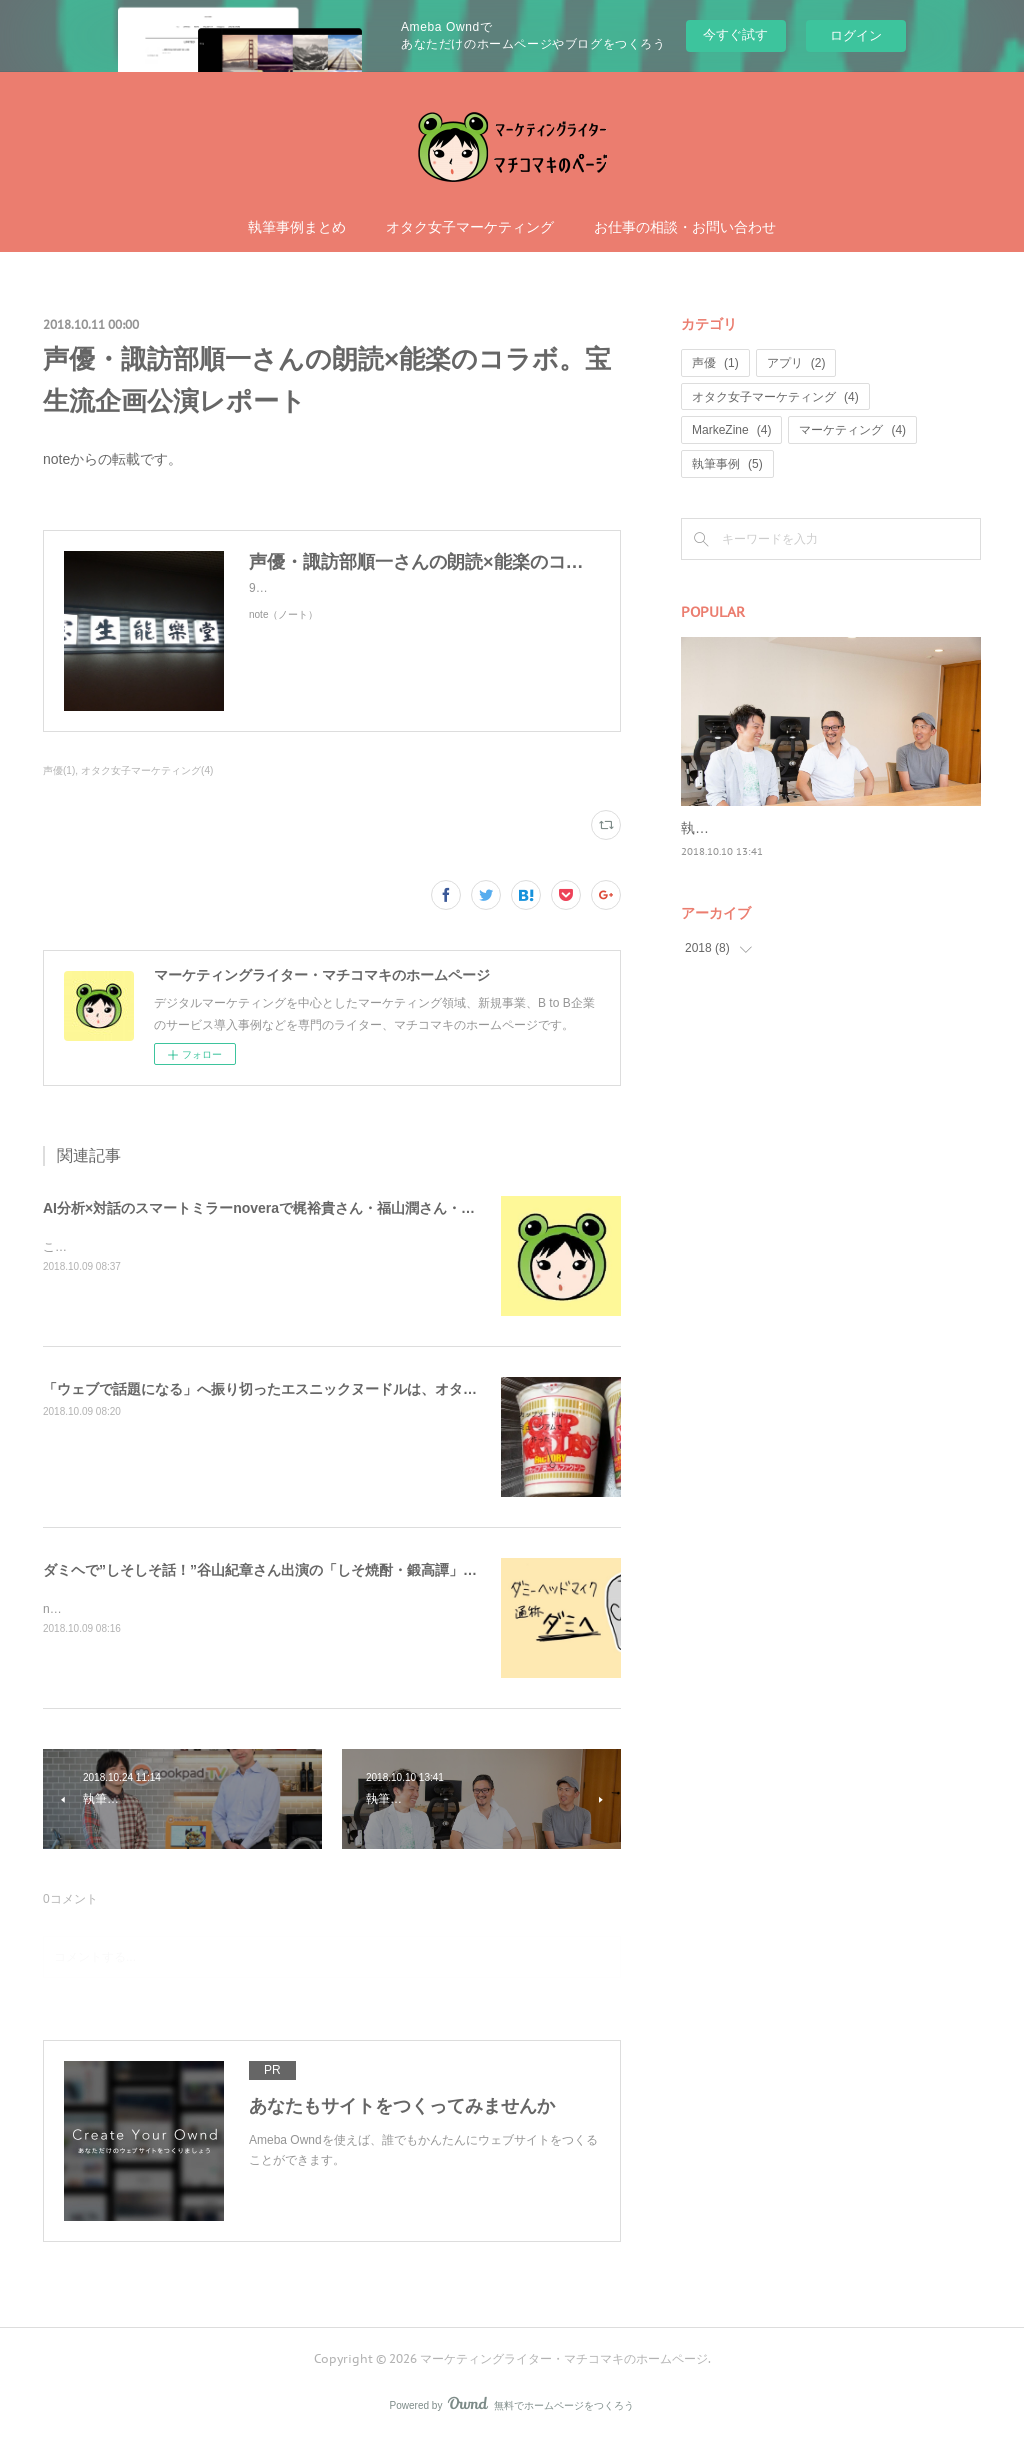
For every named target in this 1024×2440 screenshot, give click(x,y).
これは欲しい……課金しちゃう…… (139, 1247)
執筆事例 (727, 464)
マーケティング (852, 430)
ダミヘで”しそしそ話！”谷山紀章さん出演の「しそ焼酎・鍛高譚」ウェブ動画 (288, 1570)
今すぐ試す (735, 34)
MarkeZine (731, 430)
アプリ (796, 363)
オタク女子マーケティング (470, 227)
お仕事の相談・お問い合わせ (685, 227)
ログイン (856, 35)
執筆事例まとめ (297, 227)
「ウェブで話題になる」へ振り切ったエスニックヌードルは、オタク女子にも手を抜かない (330, 1389)
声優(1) (59, 770)
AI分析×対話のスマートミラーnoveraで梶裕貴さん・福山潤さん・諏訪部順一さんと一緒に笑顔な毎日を (371, 1208)
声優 (715, 363)
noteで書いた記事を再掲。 (114, 1609)
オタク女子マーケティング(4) (147, 770)
